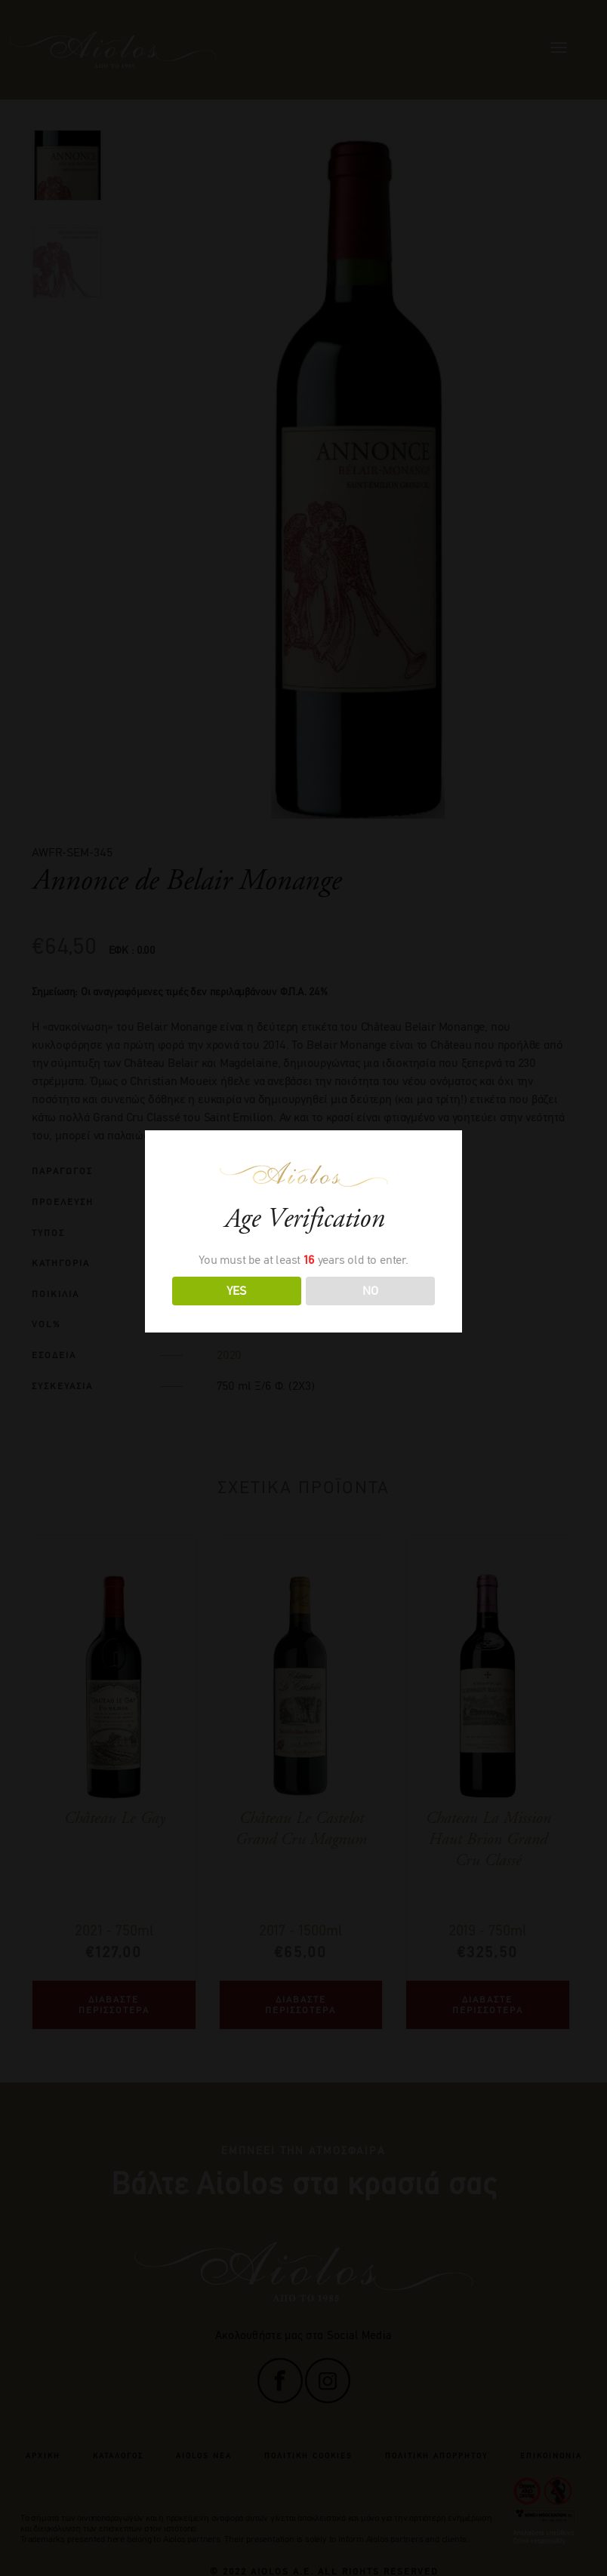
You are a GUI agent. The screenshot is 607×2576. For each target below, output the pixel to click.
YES (236, 1290)
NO (370, 1290)
